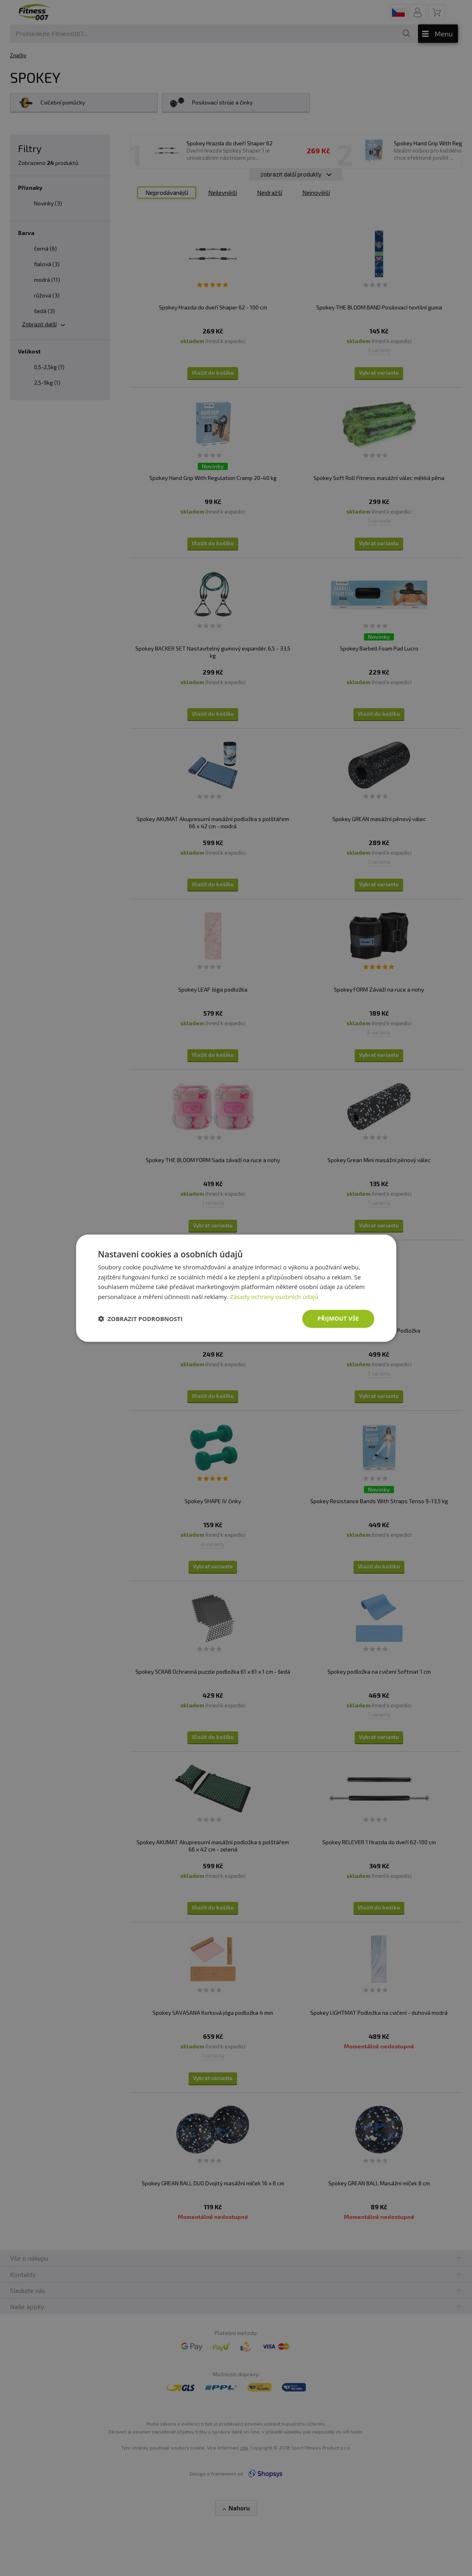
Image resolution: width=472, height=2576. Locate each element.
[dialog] (236, 1287)
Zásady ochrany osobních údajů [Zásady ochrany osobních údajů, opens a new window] (274, 1297)
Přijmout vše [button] (338, 1318)
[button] (140, 1318)
